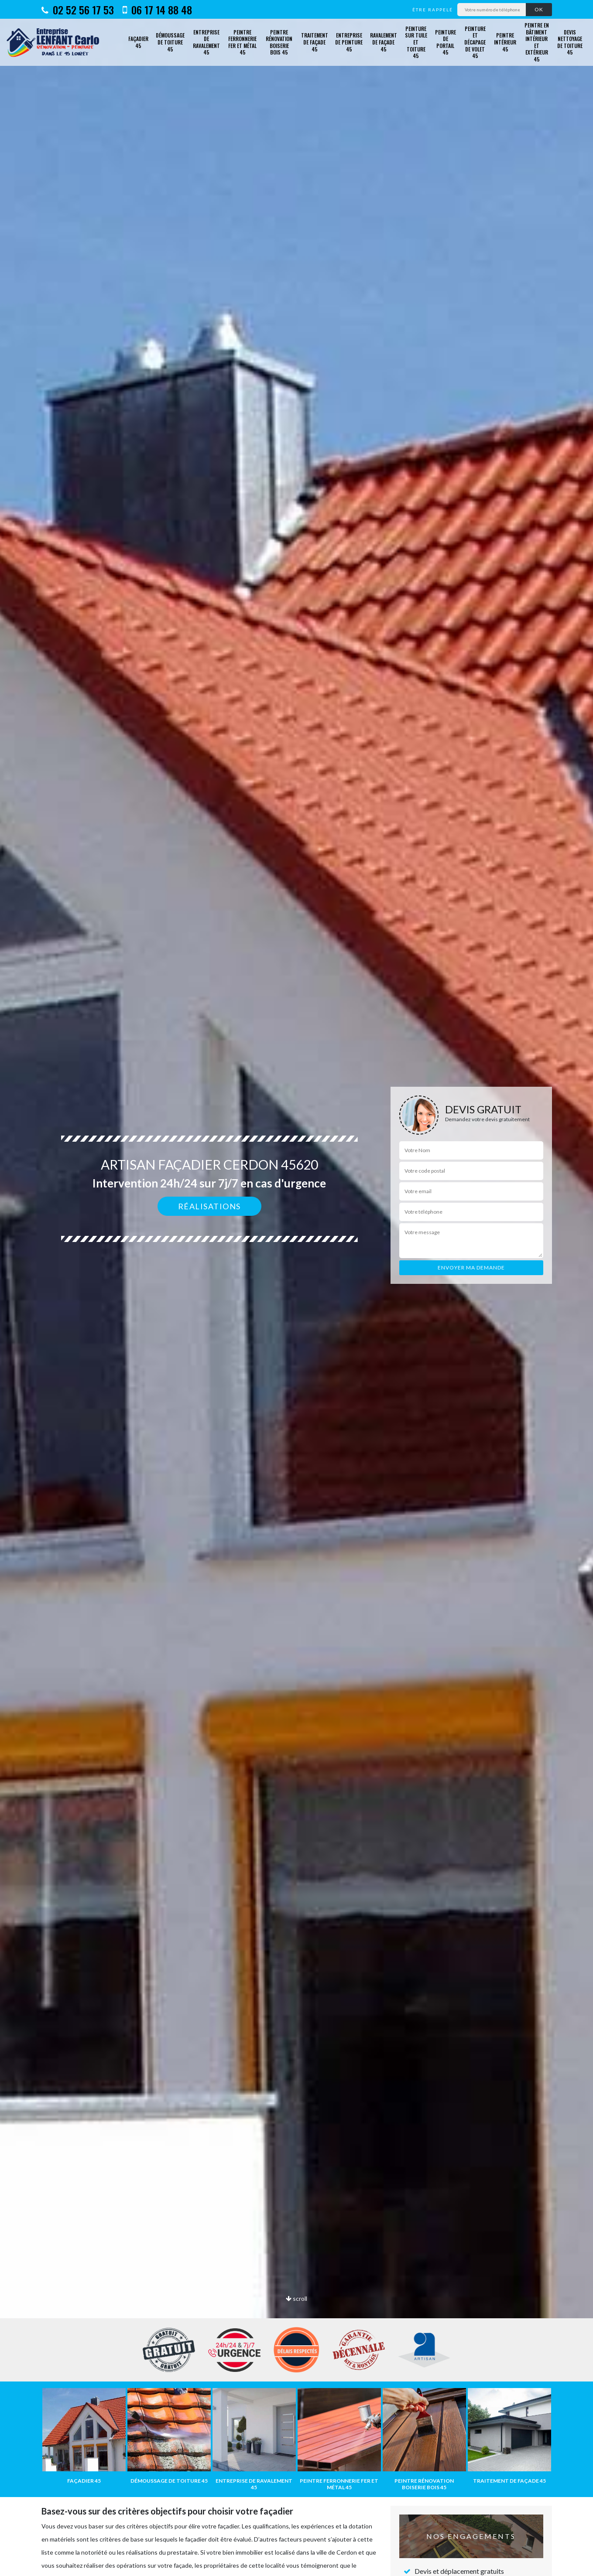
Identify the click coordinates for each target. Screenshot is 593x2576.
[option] (296, 1288)
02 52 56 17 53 (77, 9)
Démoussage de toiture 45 (170, 41)
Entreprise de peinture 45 (349, 41)
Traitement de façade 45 (314, 41)
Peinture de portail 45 (445, 42)
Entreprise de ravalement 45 (206, 42)
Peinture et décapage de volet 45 (475, 42)
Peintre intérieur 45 (505, 41)
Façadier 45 (138, 42)
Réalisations (209, 1206)
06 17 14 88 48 (157, 9)
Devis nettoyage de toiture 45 (570, 42)
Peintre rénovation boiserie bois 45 (279, 42)
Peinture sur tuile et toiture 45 (416, 42)
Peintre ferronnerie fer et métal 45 (242, 42)
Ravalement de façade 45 (383, 41)
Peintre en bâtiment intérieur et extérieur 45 (536, 42)
